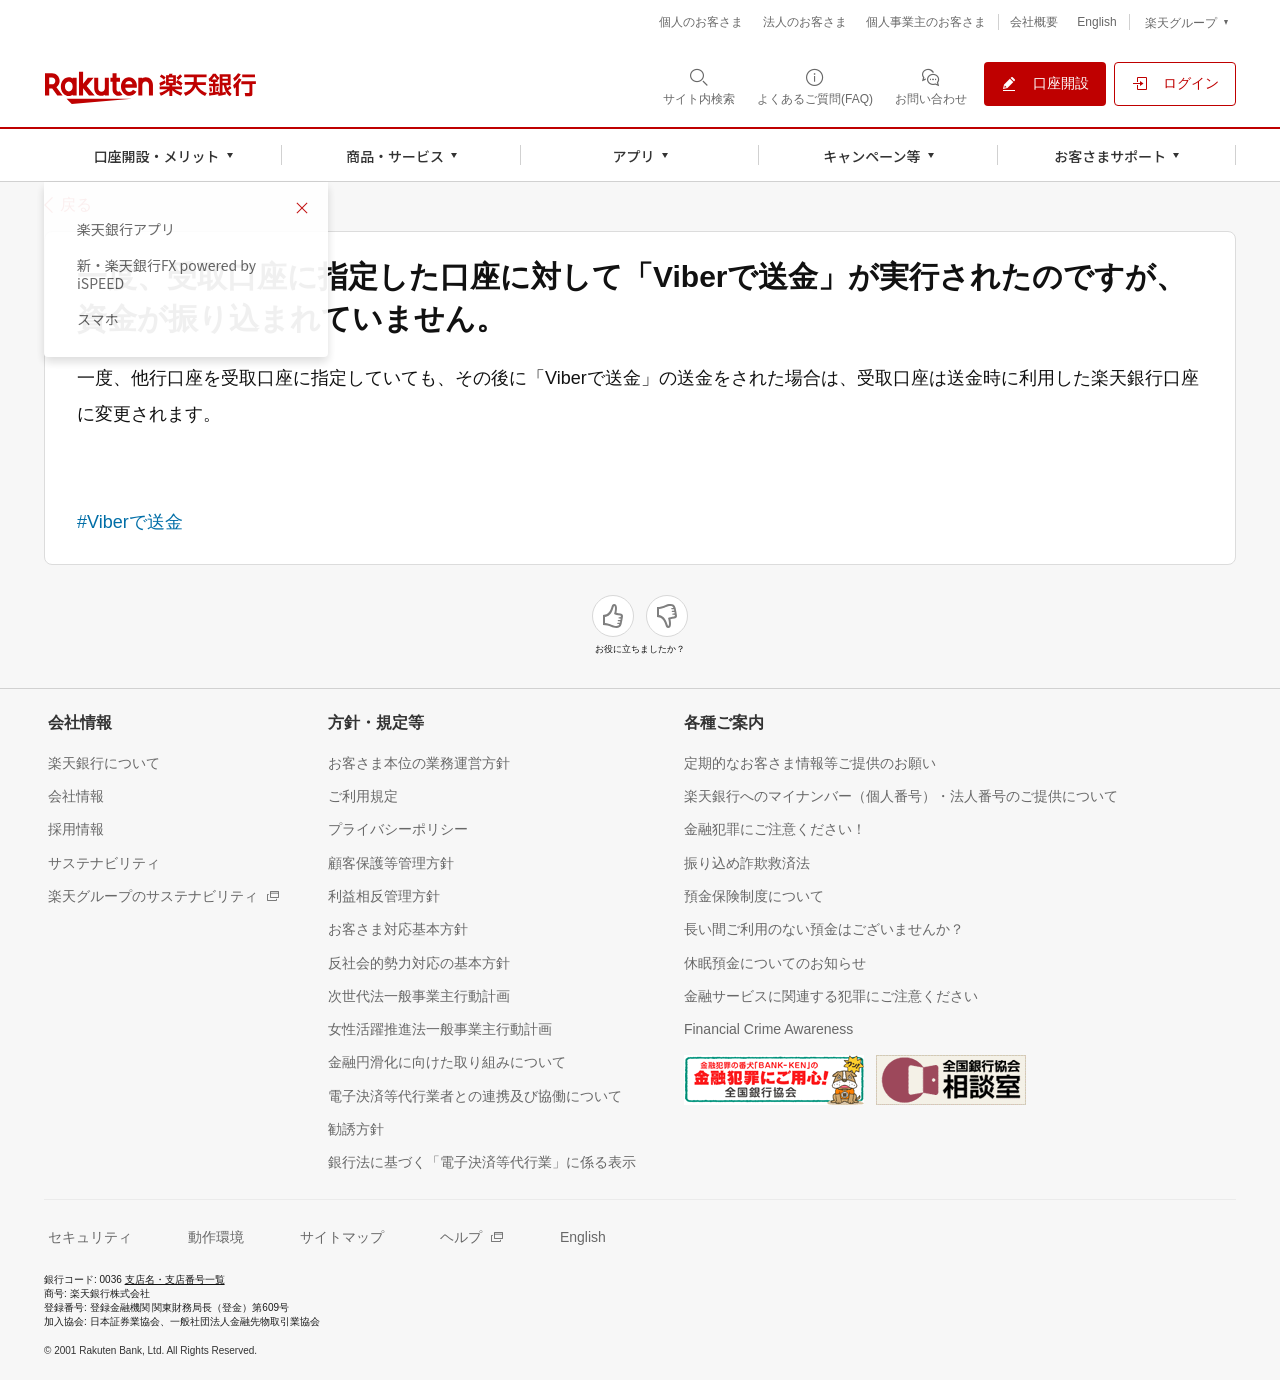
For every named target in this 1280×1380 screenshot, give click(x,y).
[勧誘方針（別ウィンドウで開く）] (356, 1128)
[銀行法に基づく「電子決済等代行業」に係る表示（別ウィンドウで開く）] (482, 1161)
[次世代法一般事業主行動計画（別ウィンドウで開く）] (419, 995)
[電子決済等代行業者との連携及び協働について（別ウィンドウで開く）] (475, 1095)
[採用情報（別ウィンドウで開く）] (76, 828)
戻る (76, 205)
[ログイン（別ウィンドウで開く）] (1175, 84)
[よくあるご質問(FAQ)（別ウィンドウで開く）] (815, 86)
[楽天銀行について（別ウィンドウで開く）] (104, 762)
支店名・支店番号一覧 (175, 1279)
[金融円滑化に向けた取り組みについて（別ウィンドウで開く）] (447, 1061)
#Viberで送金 (130, 522)
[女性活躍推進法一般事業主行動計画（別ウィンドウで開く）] (440, 1028)
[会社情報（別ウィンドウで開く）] (76, 795)
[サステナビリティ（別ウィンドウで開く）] (104, 862)
